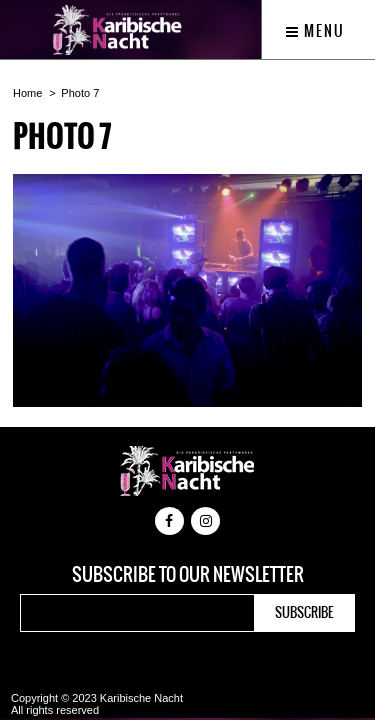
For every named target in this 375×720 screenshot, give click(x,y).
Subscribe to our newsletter (188, 575)
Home (27, 93)
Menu (315, 31)
